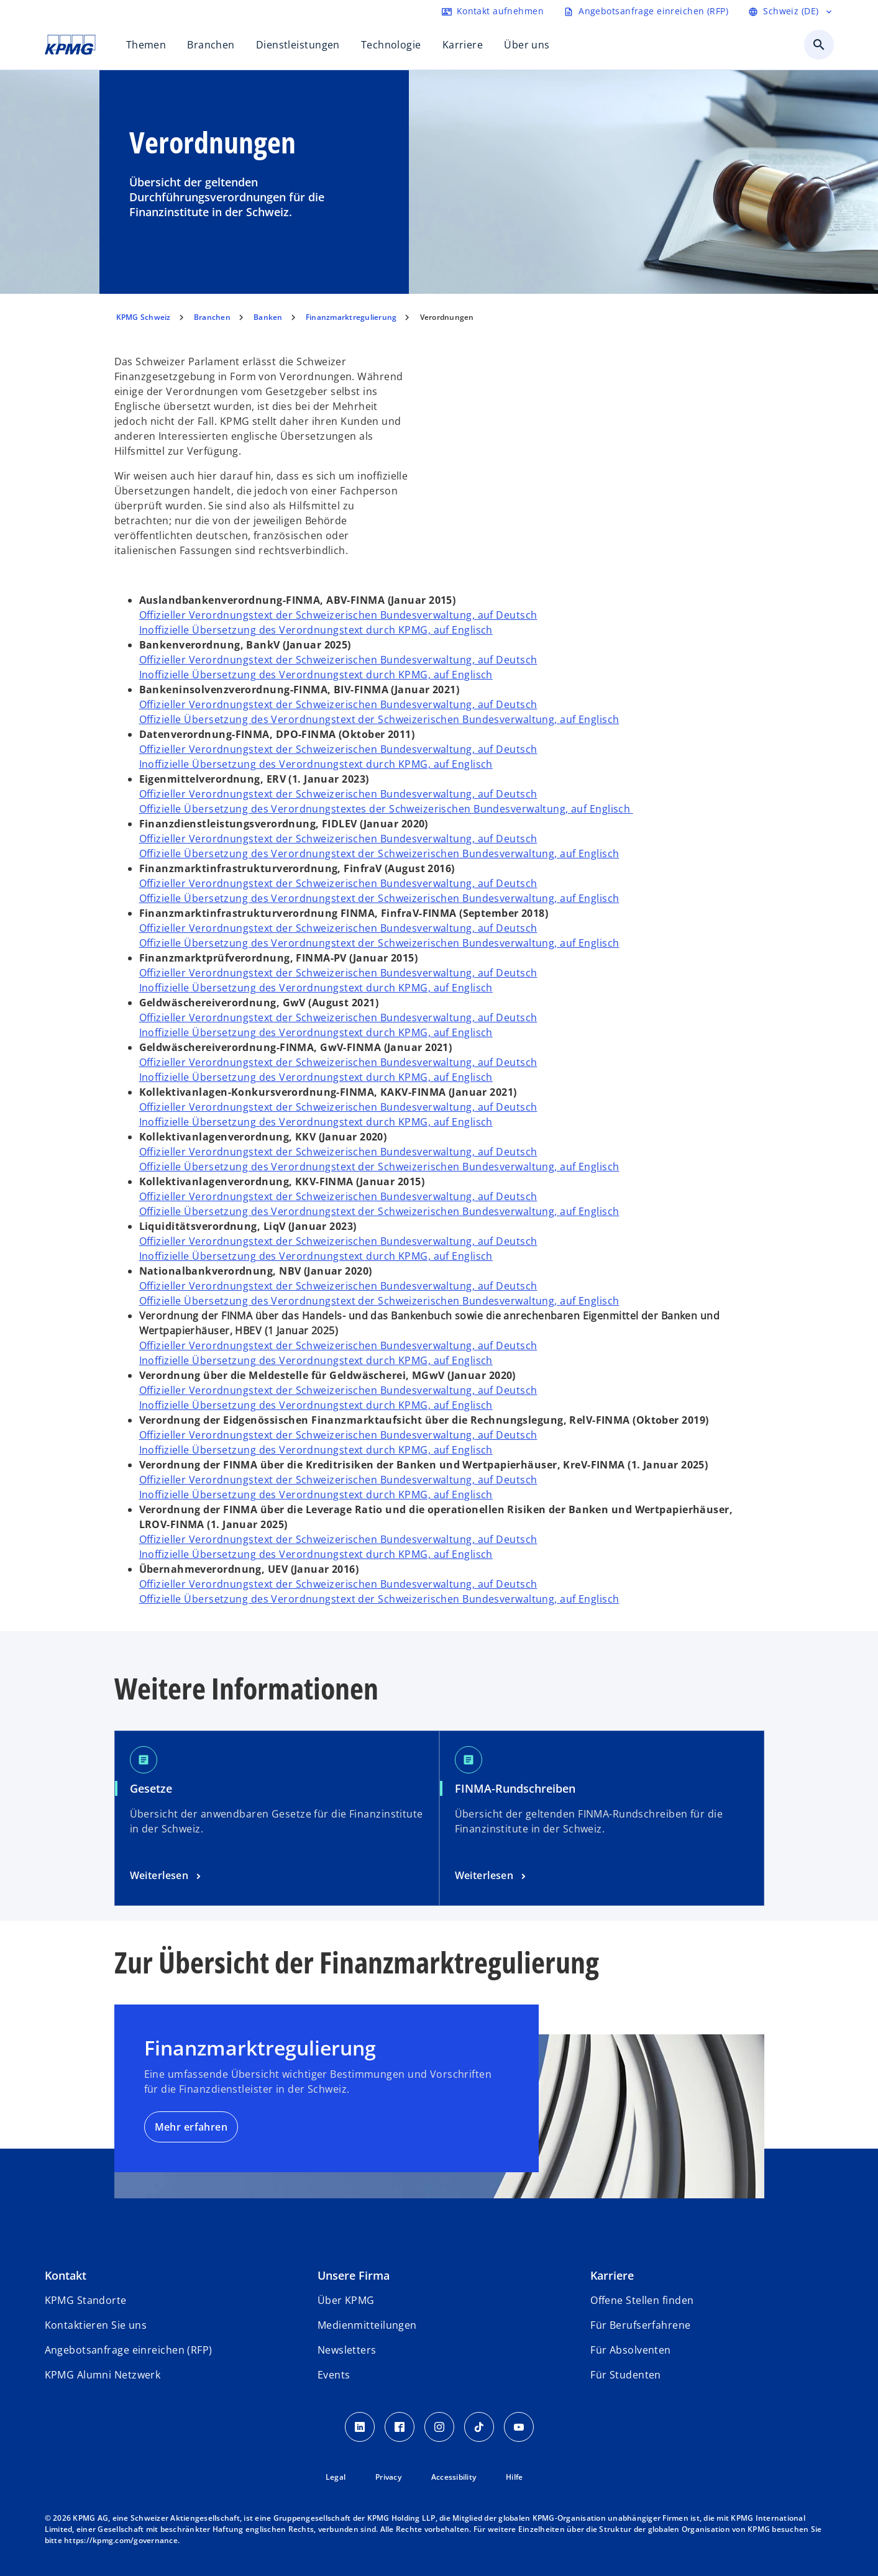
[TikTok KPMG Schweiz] (479, 2427)
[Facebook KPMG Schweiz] (399, 2427)
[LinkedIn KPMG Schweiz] (360, 2427)
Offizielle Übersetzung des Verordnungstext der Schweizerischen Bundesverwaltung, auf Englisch (379, 719)
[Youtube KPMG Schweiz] (519, 2427)
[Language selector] (790, 11)
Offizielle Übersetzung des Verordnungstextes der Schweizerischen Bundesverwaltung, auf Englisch (386, 809)
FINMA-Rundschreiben (515, 1788)
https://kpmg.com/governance (121, 2540)
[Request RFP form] (646, 11)
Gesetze (151, 1788)
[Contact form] (493, 11)
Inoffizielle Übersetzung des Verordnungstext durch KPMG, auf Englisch (316, 630)
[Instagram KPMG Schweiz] (439, 2427)
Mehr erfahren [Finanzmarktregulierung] (191, 2127)
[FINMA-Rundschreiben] (492, 1875)
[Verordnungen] (167, 1875)
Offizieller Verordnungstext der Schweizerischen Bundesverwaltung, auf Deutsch (338, 615)
